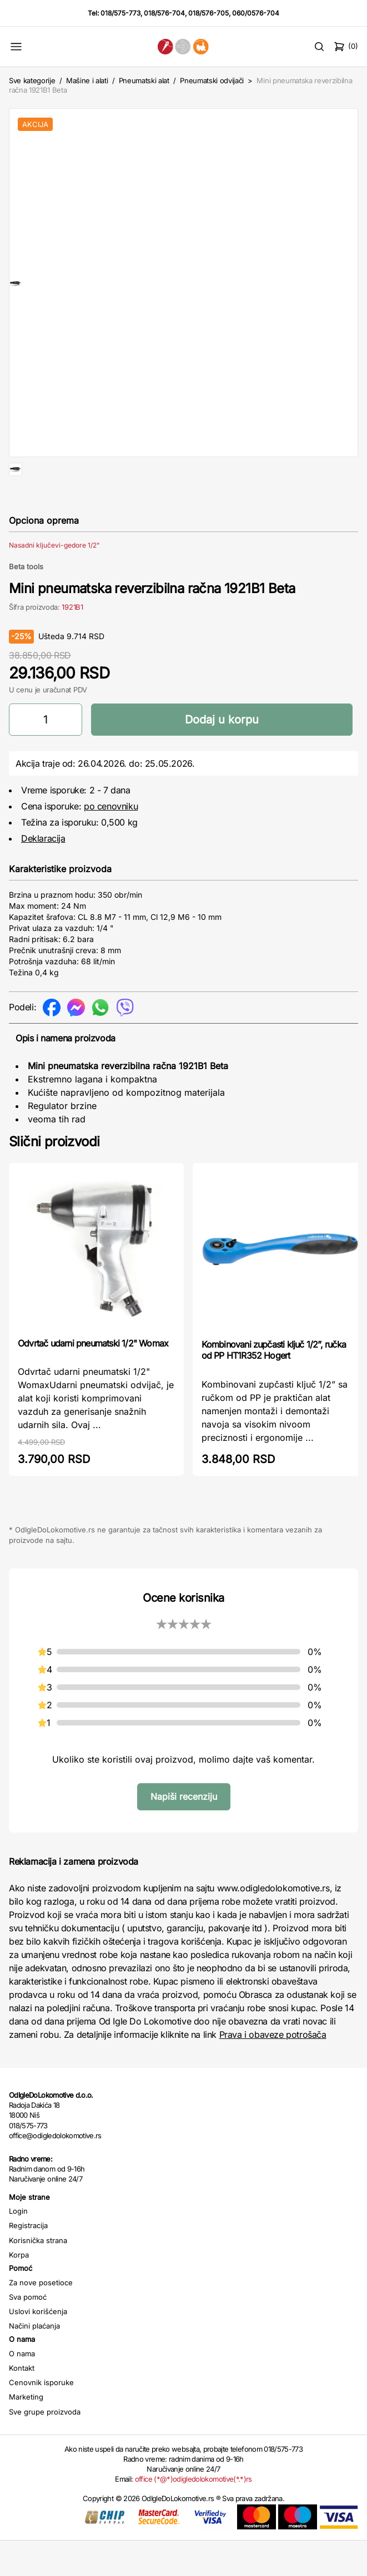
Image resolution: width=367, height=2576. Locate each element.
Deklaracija (43, 873)
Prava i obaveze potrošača (272, 2070)
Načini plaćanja (34, 2361)
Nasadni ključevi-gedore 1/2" (54, 580)
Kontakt (21, 2403)
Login (18, 2246)
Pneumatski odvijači (212, 80)
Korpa (19, 2290)
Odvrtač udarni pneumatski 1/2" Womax (93, 1378)
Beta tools (26, 602)
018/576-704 (164, 13)
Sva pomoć (28, 2332)
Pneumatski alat (144, 80)
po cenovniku (111, 841)
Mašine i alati (87, 80)
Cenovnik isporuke (41, 2417)
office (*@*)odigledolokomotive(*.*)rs (193, 2514)
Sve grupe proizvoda (45, 2447)
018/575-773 (120, 13)
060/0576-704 (255, 13)
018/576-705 (208, 13)
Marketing (26, 2432)
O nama (22, 2389)
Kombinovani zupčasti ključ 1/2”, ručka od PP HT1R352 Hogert (274, 1385)
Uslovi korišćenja (38, 2346)
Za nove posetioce (41, 2318)
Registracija (28, 2260)
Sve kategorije (32, 80)
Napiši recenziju (183, 1832)
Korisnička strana (38, 2275)
